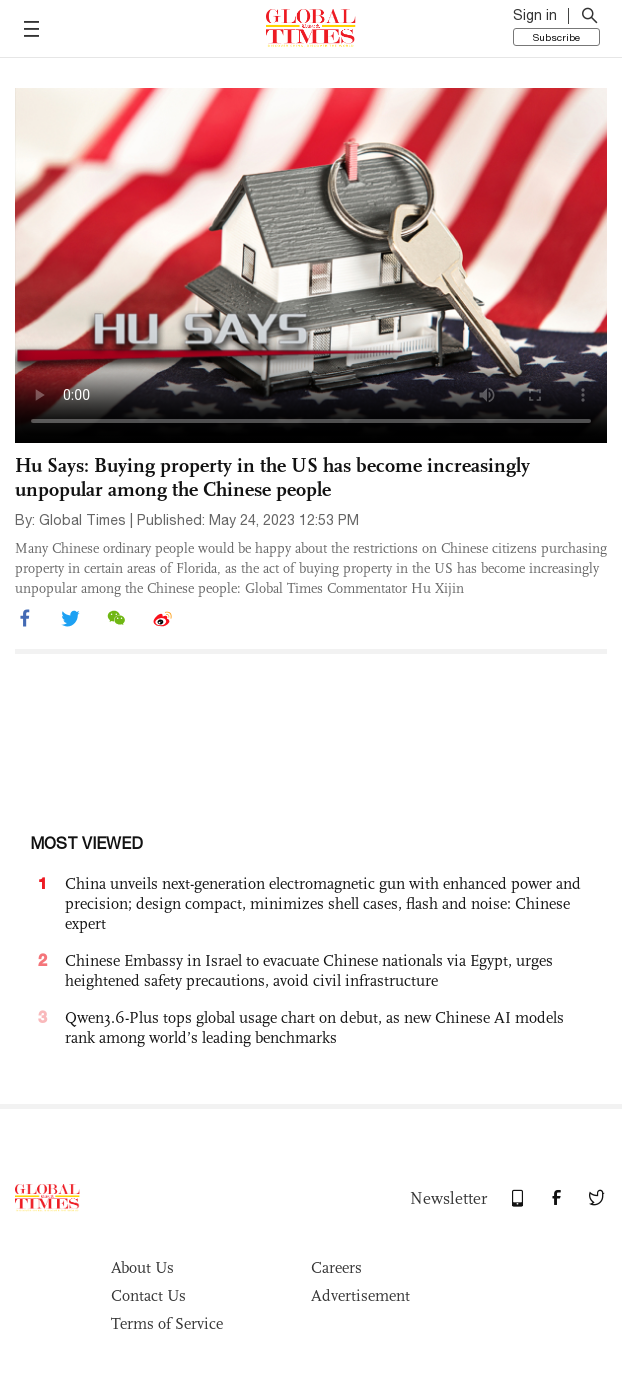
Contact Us (148, 1295)
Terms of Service (167, 1323)
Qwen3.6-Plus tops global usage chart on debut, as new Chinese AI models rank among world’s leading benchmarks (314, 1027)
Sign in (535, 15)
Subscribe (556, 37)
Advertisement (360, 1295)
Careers (336, 1267)
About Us (142, 1267)
